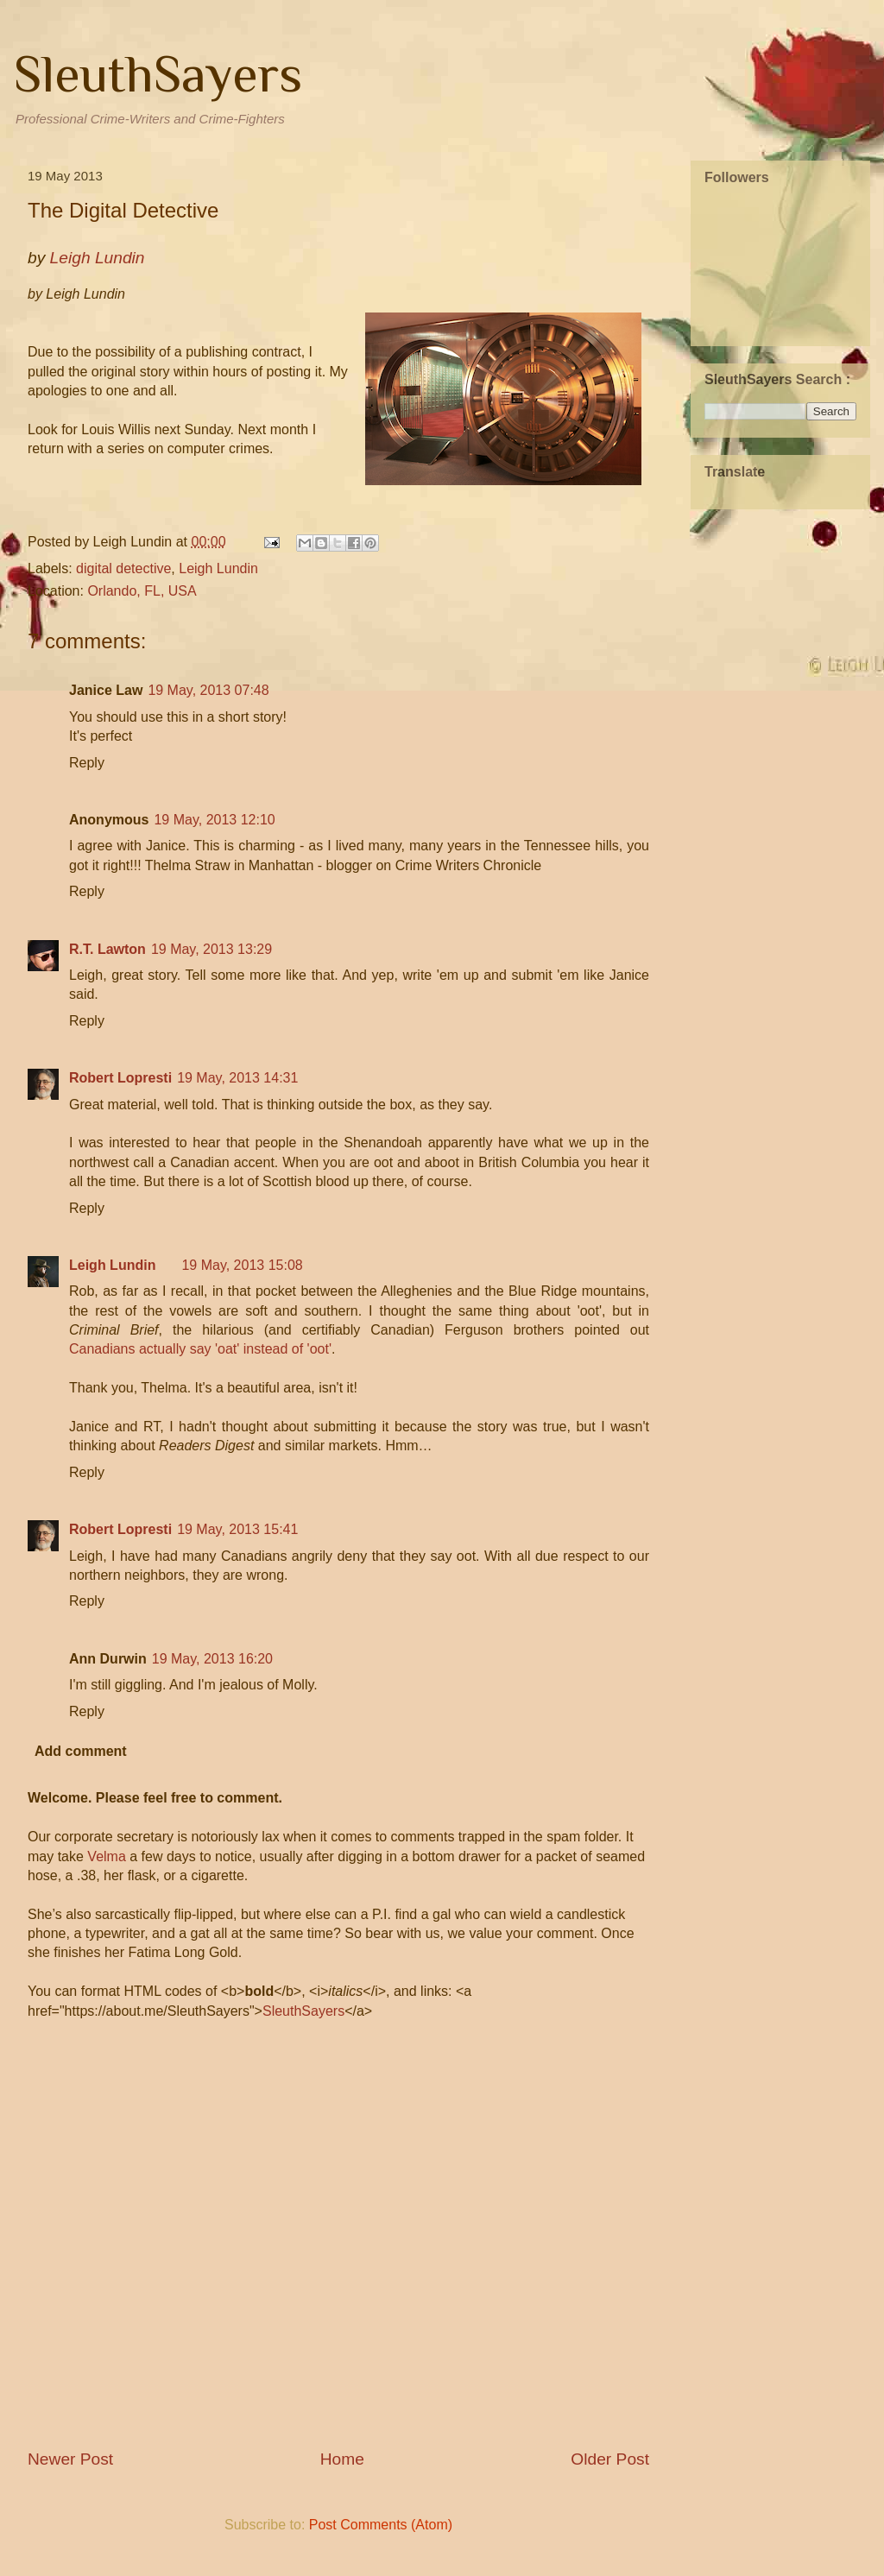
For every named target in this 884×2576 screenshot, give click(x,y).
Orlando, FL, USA (141, 591)
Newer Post (70, 2459)
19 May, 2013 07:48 (208, 690)
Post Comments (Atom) (380, 2524)
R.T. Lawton (107, 949)
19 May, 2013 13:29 (211, 949)
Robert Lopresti (120, 1077)
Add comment (81, 1751)
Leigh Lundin (218, 568)
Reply (86, 762)
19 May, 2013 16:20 (212, 1658)
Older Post (610, 2459)
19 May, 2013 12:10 (214, 819)
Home (342, 2459)
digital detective (123, 568)
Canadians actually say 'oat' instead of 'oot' (200, 1349)
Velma (106, 1856)
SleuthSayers (158, 74)
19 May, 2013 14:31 (237, 1077)
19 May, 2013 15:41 (237, 1529)
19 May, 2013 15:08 (241, 1265)
